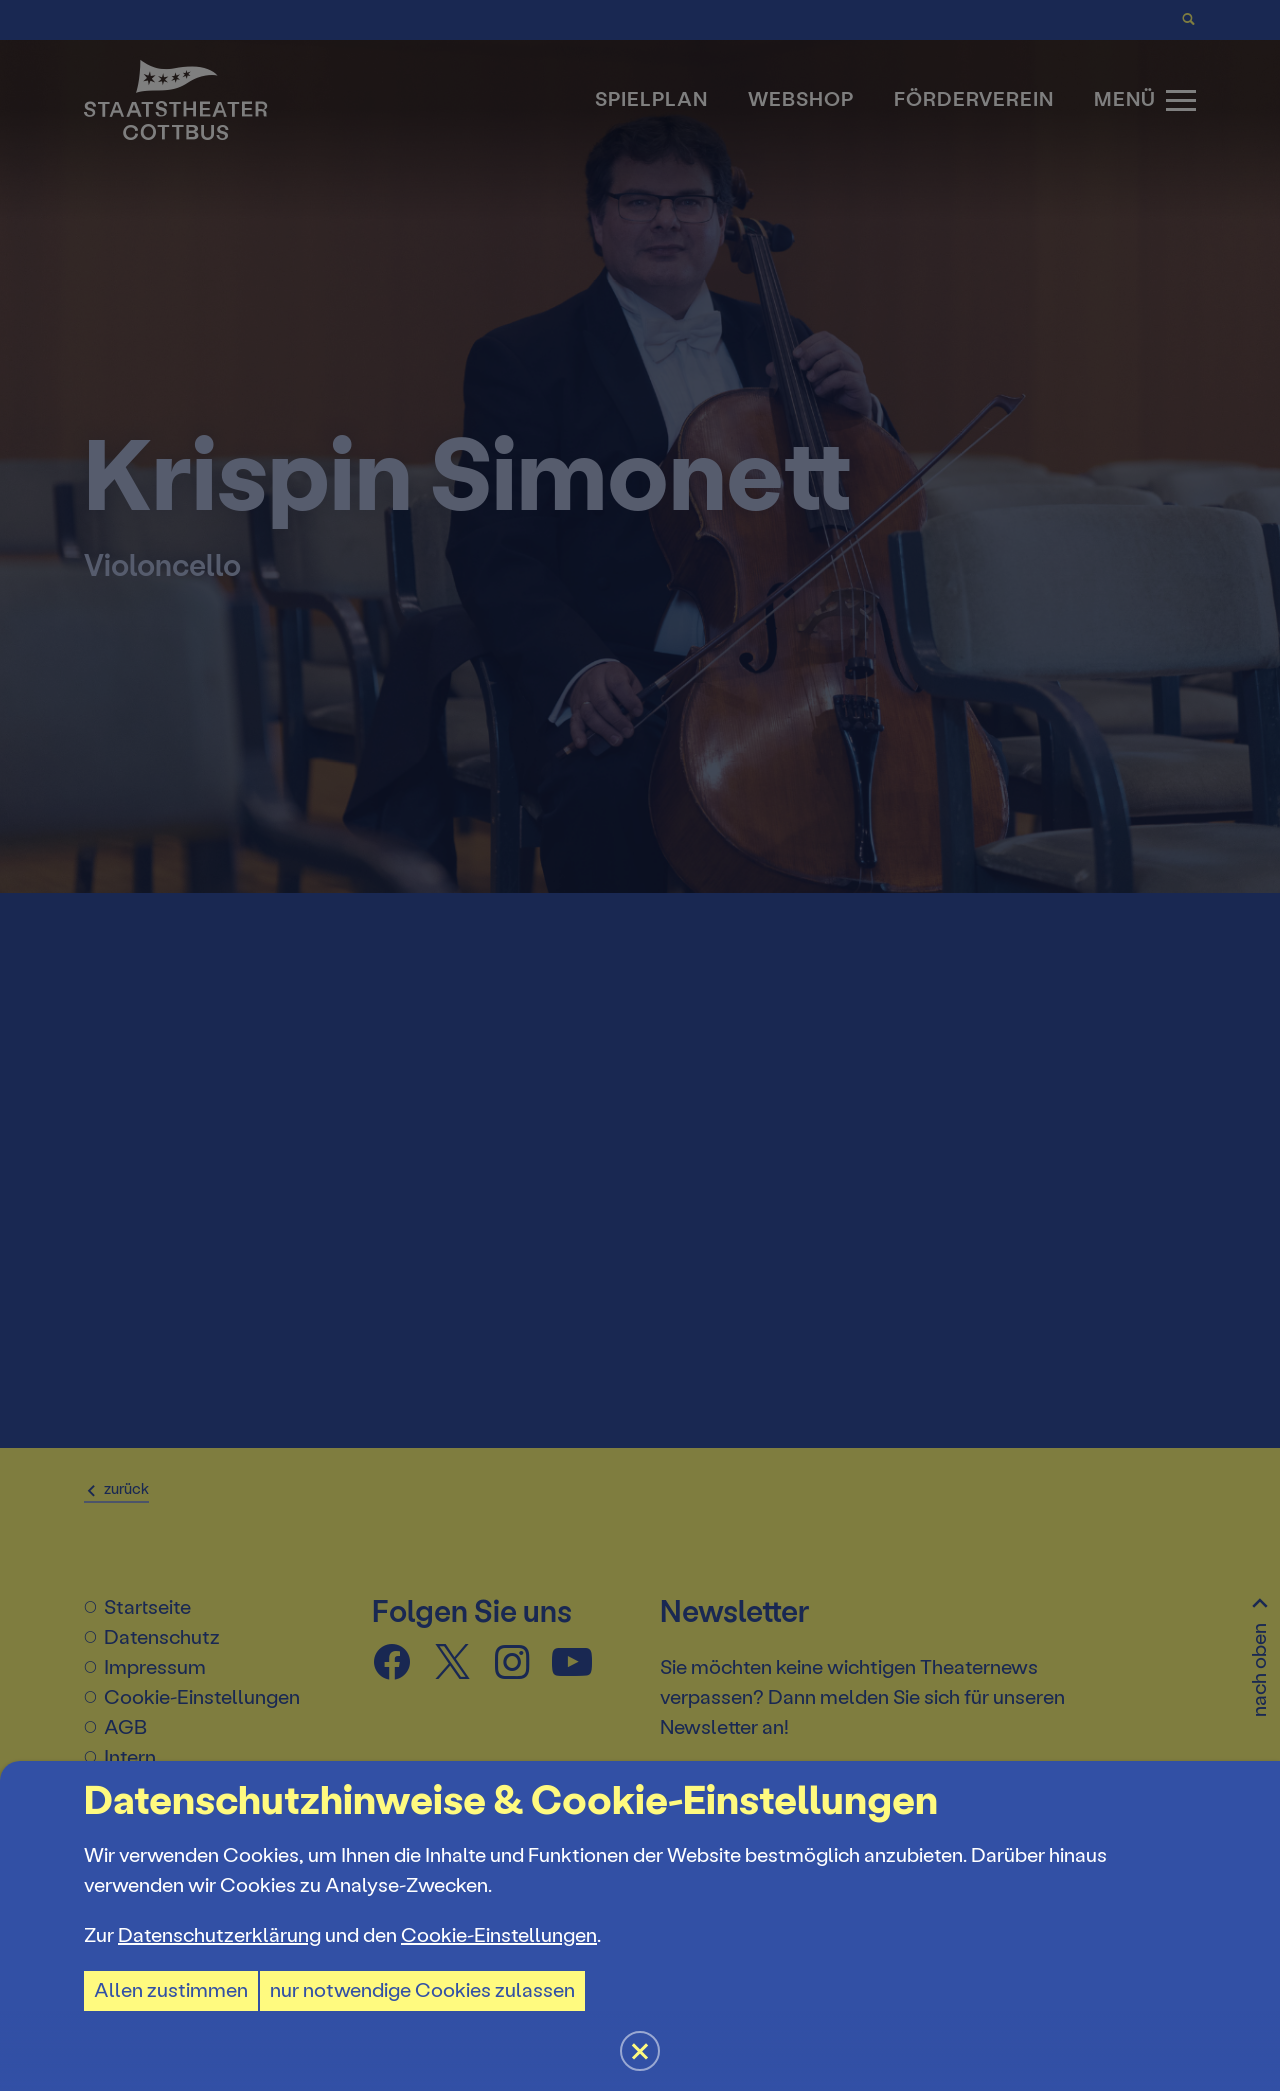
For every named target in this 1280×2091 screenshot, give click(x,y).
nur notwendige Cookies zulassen (422, 1990)
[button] (640, 1045)
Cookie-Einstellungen (499, 1935)
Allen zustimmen (171, 1990)
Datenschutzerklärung (219, 1935)
